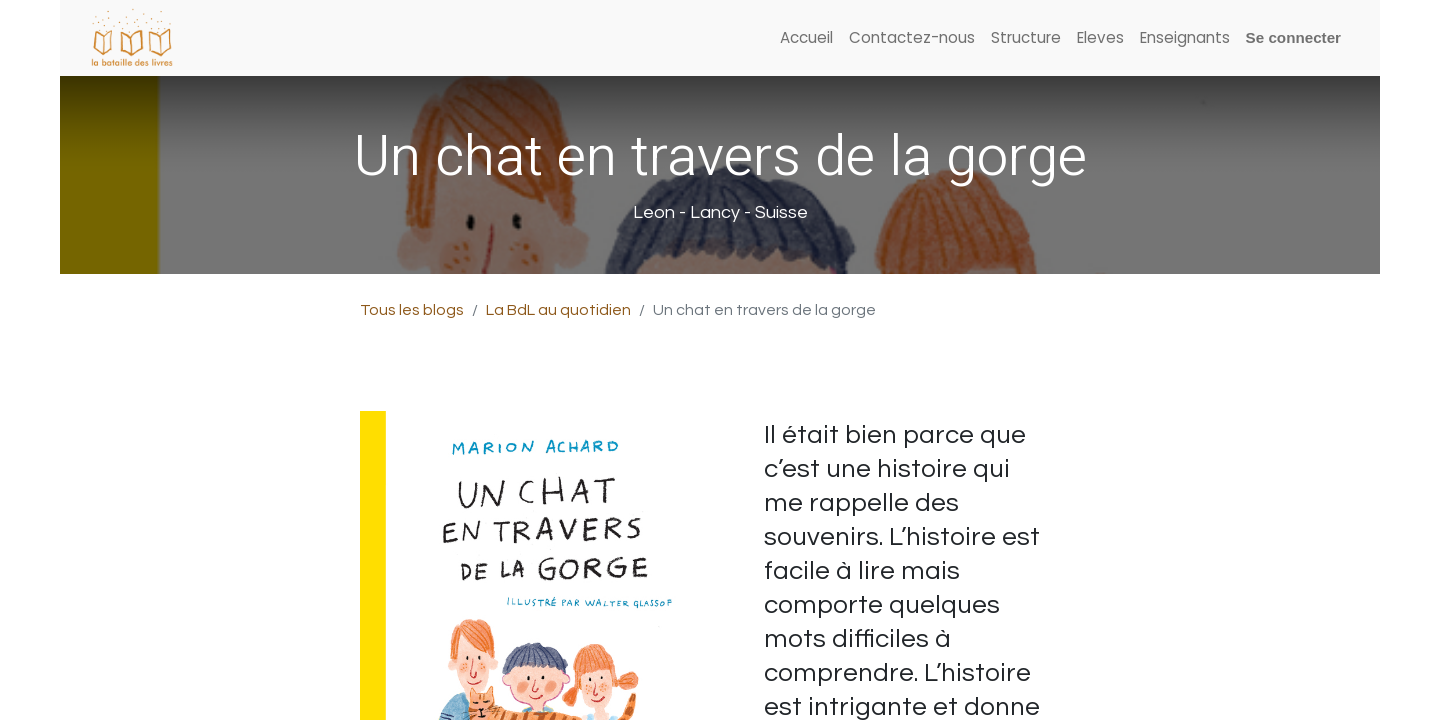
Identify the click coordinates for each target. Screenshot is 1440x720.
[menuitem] (806, 38)
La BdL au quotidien (558, 310)
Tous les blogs (412, 310)
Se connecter (1293, 37)
